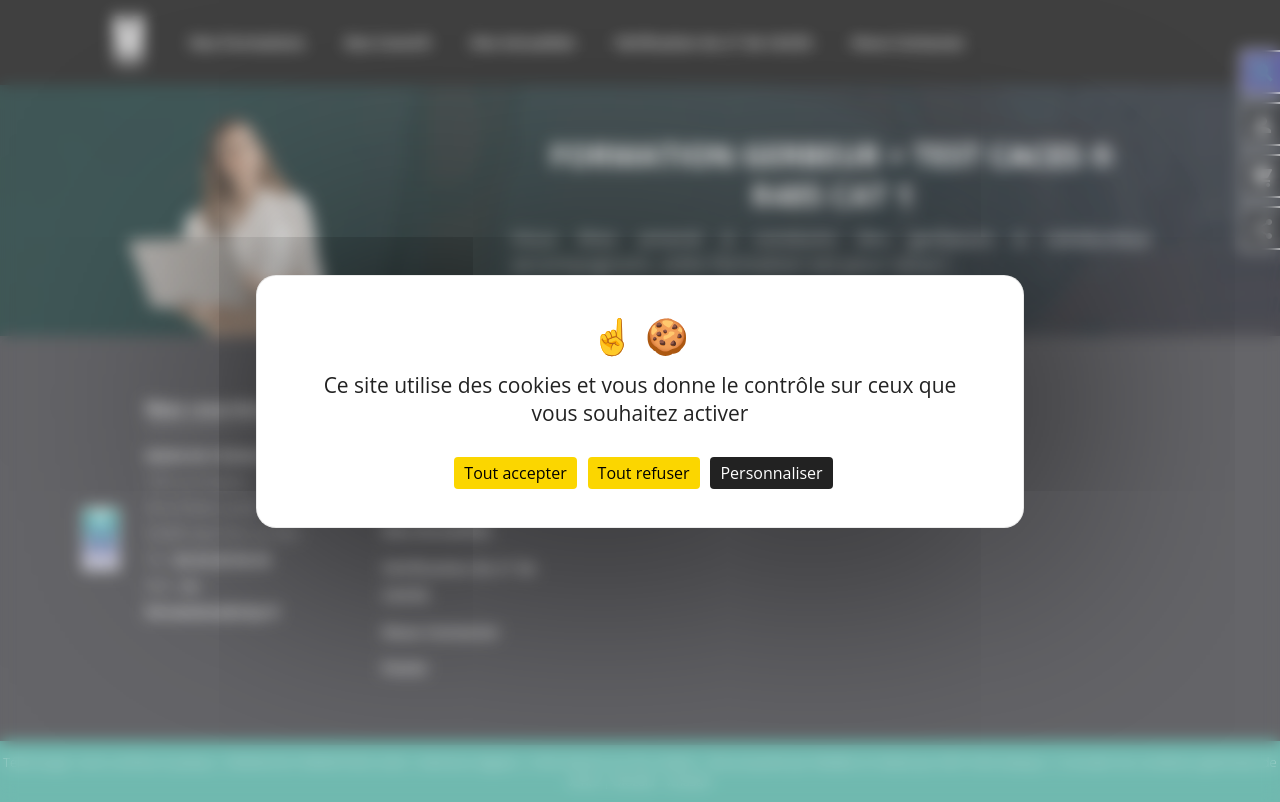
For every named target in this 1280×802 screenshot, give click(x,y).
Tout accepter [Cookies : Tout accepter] (515, 473)
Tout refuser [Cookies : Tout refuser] (644, 473)
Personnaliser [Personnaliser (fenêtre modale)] (771, 473)
